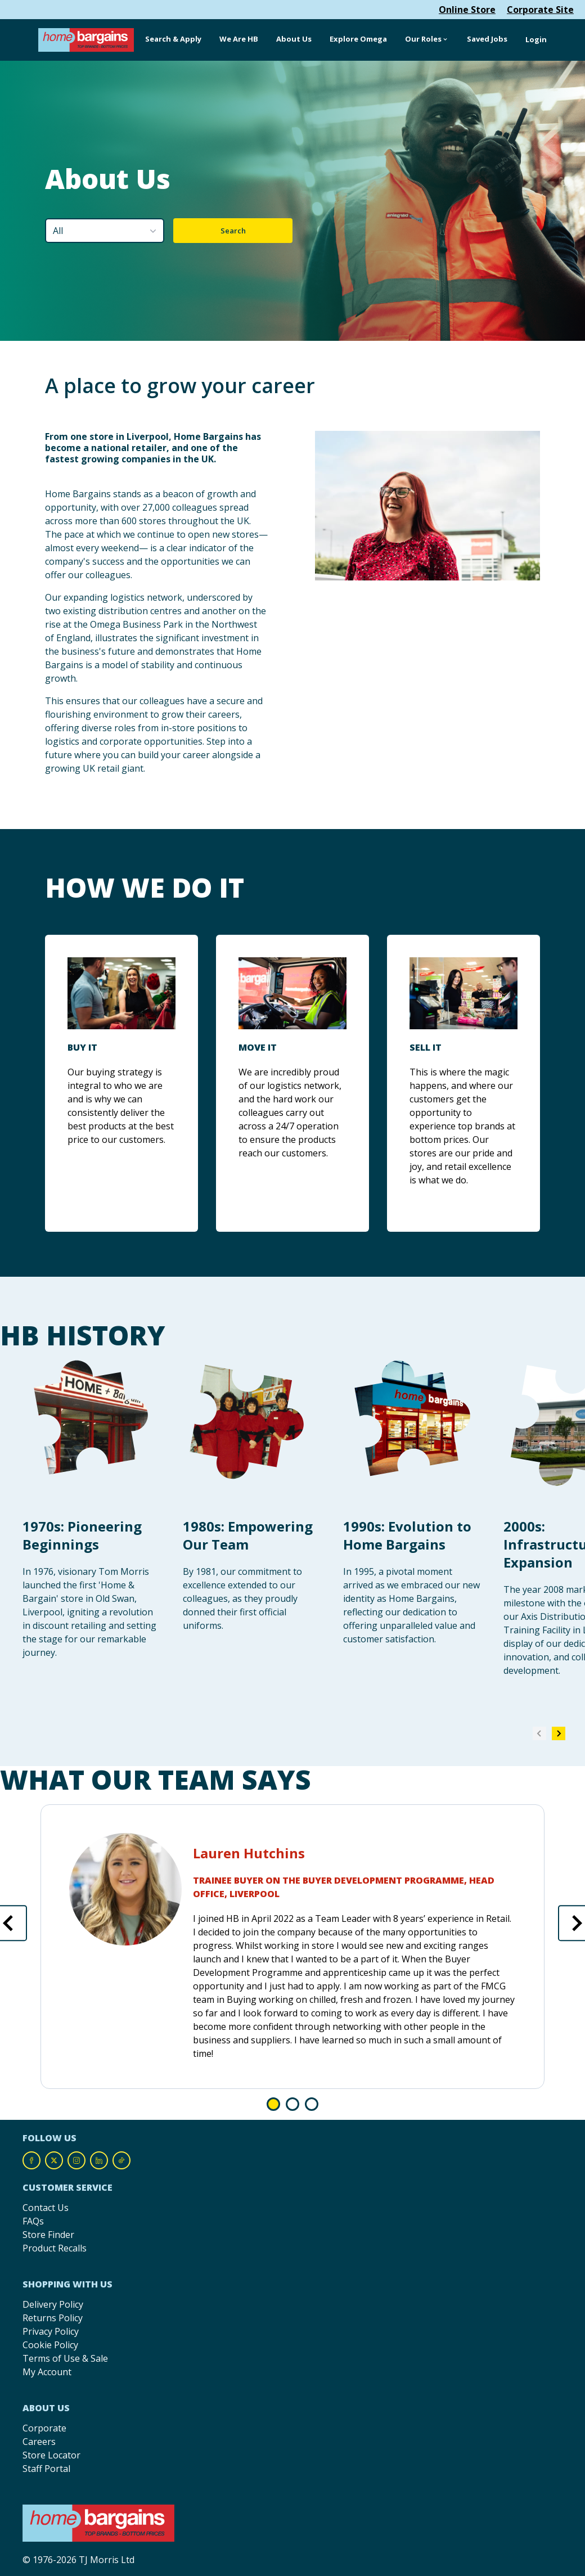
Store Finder (48, 2234)
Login (536, 39)
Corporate (44, 2428)
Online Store (467, 9)
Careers (39, 2441)
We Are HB (238, 39)
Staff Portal (46, 2468)
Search (233, 231)
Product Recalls (54, 2248)
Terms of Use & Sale (65, 2358)
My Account (46, 2372)
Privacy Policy (50, 2331)
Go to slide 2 (311, 2104)
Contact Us (45, 2207)
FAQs (33, 2221)
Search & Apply (173, 39)
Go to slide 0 (273, 2104)
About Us (294, 39)
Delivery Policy (52, 2304)
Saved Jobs (487, 39)
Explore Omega (358, 39)
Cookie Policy (50, 2345)
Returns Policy (52, 2318)
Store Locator (51, 2455)
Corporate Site (540, 9)
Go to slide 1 (292, 2104)
